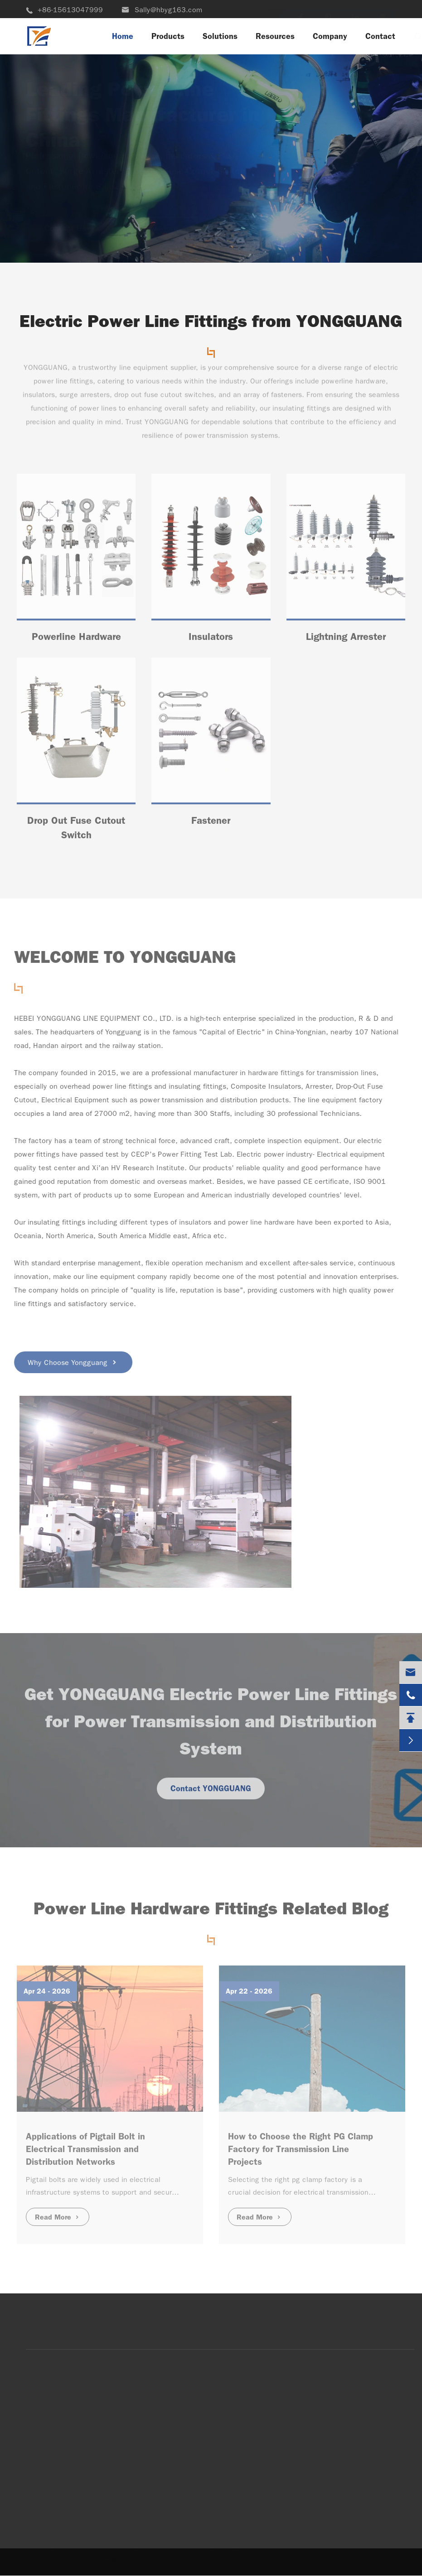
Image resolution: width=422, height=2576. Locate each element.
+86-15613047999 (64, 9)
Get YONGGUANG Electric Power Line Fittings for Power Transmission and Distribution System (210, 1725)
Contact (380, 36)
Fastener (210, 824)
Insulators (211, 640)
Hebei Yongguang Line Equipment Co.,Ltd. (130, 2552)
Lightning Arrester (346, 640)
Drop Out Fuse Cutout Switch (76, 831)
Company (330, 36)
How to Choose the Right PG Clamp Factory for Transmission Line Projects (300, 2144)
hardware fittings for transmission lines (308, 1072)
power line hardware (257, 1222)
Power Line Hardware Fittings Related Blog (211, 1913)
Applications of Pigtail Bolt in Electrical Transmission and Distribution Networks (85, 2144)
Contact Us (65, 237)
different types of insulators (161, 1222)
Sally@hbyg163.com (161, 9)
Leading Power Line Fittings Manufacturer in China (143, 106)
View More (158, 237)
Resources (275, 36)
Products (167, 36)
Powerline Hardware (76, 640)
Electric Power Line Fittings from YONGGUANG (210, 321)
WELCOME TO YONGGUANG (121, 957)
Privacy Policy (99, 2561)
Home (122, 36)
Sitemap (46, 2561)
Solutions (220, 36)
